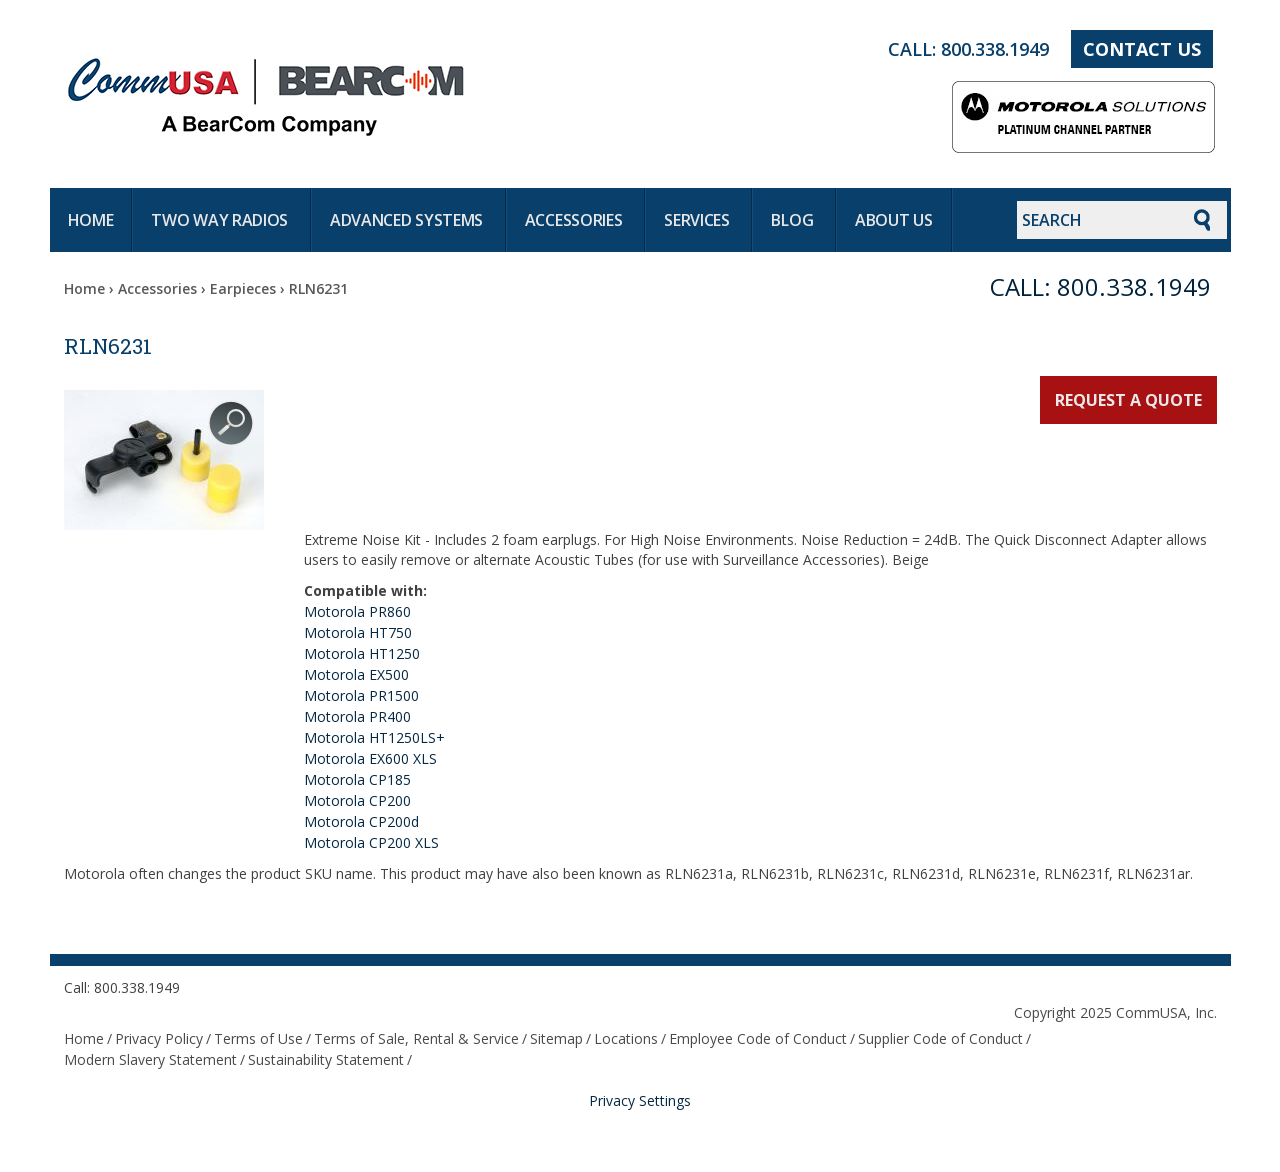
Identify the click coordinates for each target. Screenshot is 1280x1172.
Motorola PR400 (357, 716)
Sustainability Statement (326, 1059)
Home (91, 220)
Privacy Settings (640, 1100)
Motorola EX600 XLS (370, 758)
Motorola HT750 (358, 632)
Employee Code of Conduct (758, 1038)
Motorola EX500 (356, 674)
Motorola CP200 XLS (371, 842)
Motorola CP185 (357, 779)
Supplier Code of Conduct (940, 1038)
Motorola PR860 (357, 611)
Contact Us (1142, 49)
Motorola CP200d (361, 821)
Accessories (575, 220)
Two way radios (221, 220)
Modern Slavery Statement (150, 1059)
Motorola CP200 (357, 800)
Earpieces (243, 288)
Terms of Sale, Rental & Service (416, 1038)
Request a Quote (1128, 400)
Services (698, 220)
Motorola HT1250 (362, 653)
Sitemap (556, 1038)
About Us (894, 220)
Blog (794, 220)
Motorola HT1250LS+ (374, 737)
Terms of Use (258, 1038)
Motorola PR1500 (361, 695)
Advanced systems (408, 220)
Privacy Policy (159, 1038)
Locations (626, 1038)
